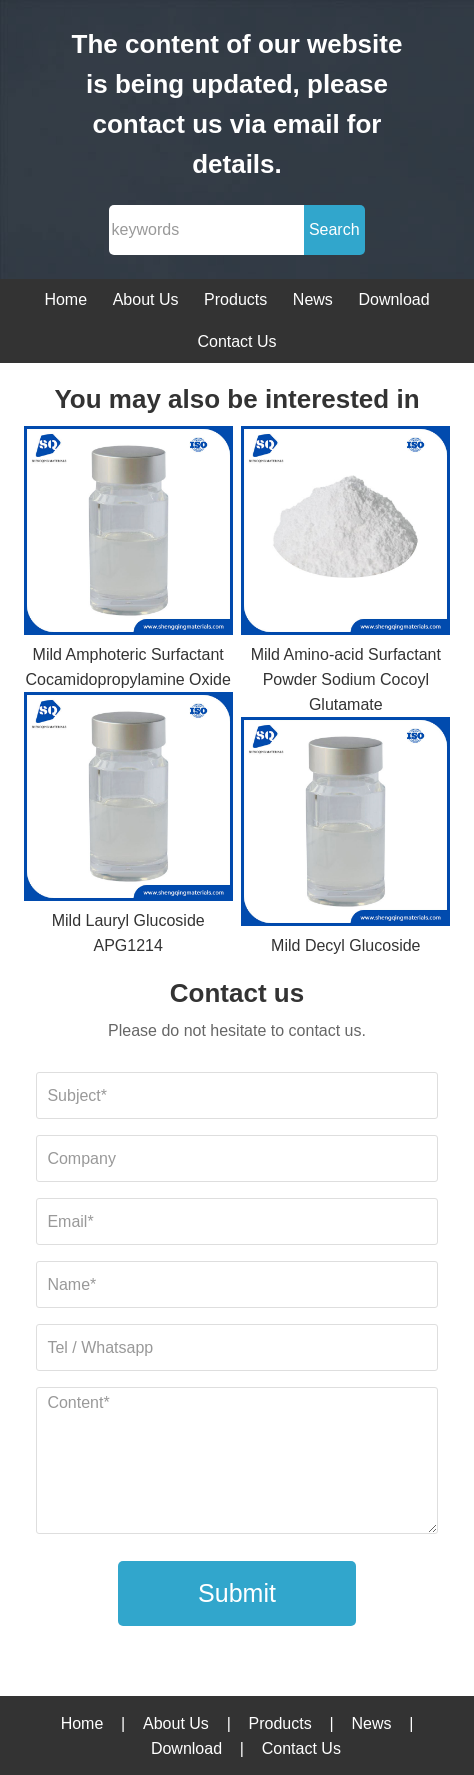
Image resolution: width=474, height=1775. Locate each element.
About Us (146, 299)
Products (235, 299)
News (313, 299)
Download (393, 299)
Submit (237, 1593)
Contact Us (236, 341)
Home (65, 299)
